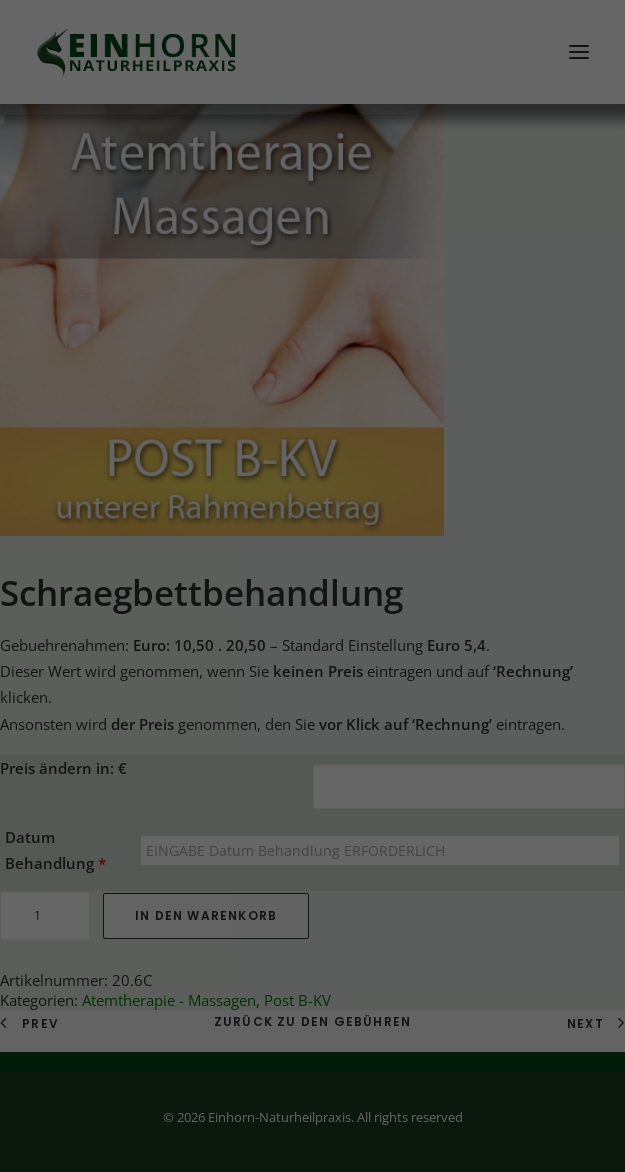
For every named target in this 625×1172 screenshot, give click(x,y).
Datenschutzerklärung (132, 315)
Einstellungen (104, 334)
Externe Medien (423, 385)
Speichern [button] (313, 515)
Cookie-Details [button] (212, 617)
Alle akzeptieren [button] (312, 456)
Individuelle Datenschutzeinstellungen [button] (312, 574)
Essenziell (168, 385)
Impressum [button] (424, 617)
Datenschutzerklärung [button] (323, 617)
